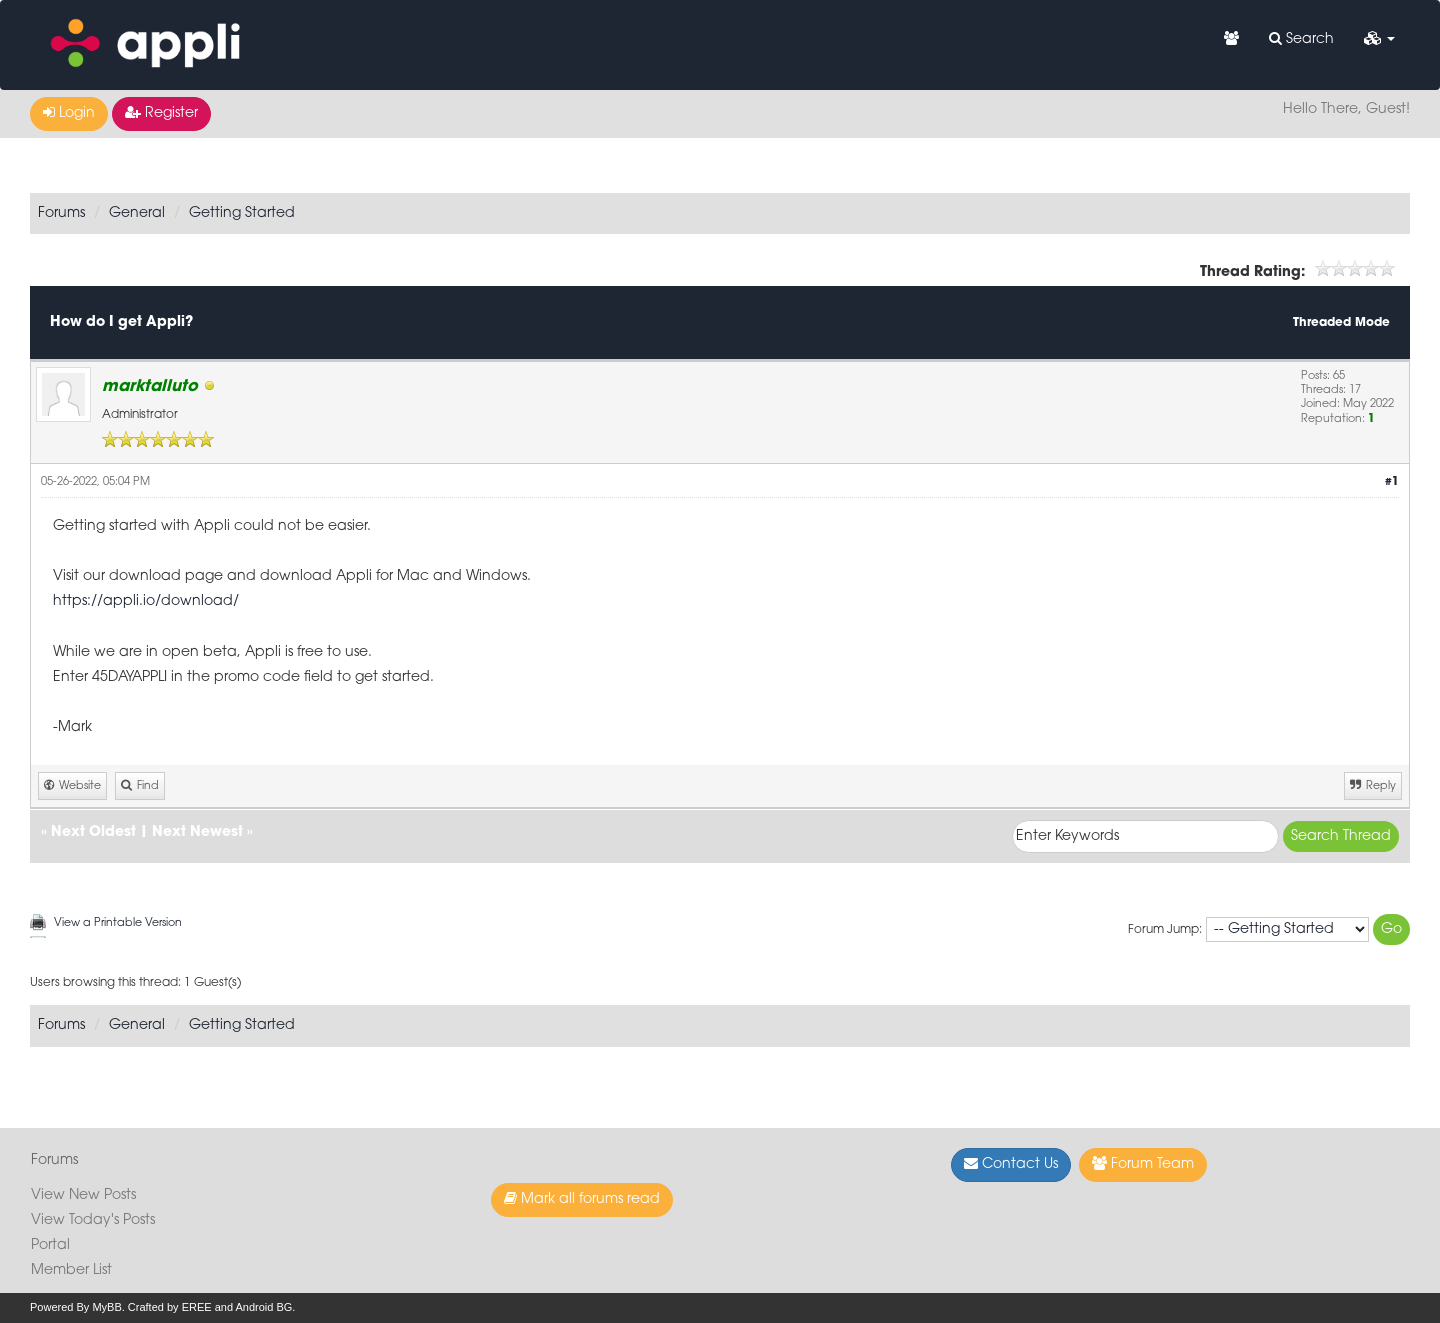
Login (69, 113)
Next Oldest (93, 832)
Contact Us (1011, 1164)
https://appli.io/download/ (146, 601)
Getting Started (242, 213)
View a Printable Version (118, 923)
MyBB (106, 1307)
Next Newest (197, 832)
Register (161, 113)
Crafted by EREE (170, 1307)
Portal (50, 1245)
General (137, 213)
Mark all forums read (582, 1199)
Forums (61, 213)
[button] (1379, 40)
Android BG (263, 1307)
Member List (71, 1270)
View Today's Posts (93, 1220)
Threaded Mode (1341, 323)
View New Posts (83, 1195)
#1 (1392, 482)
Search (1301, 39)
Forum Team (1143, 1164)
